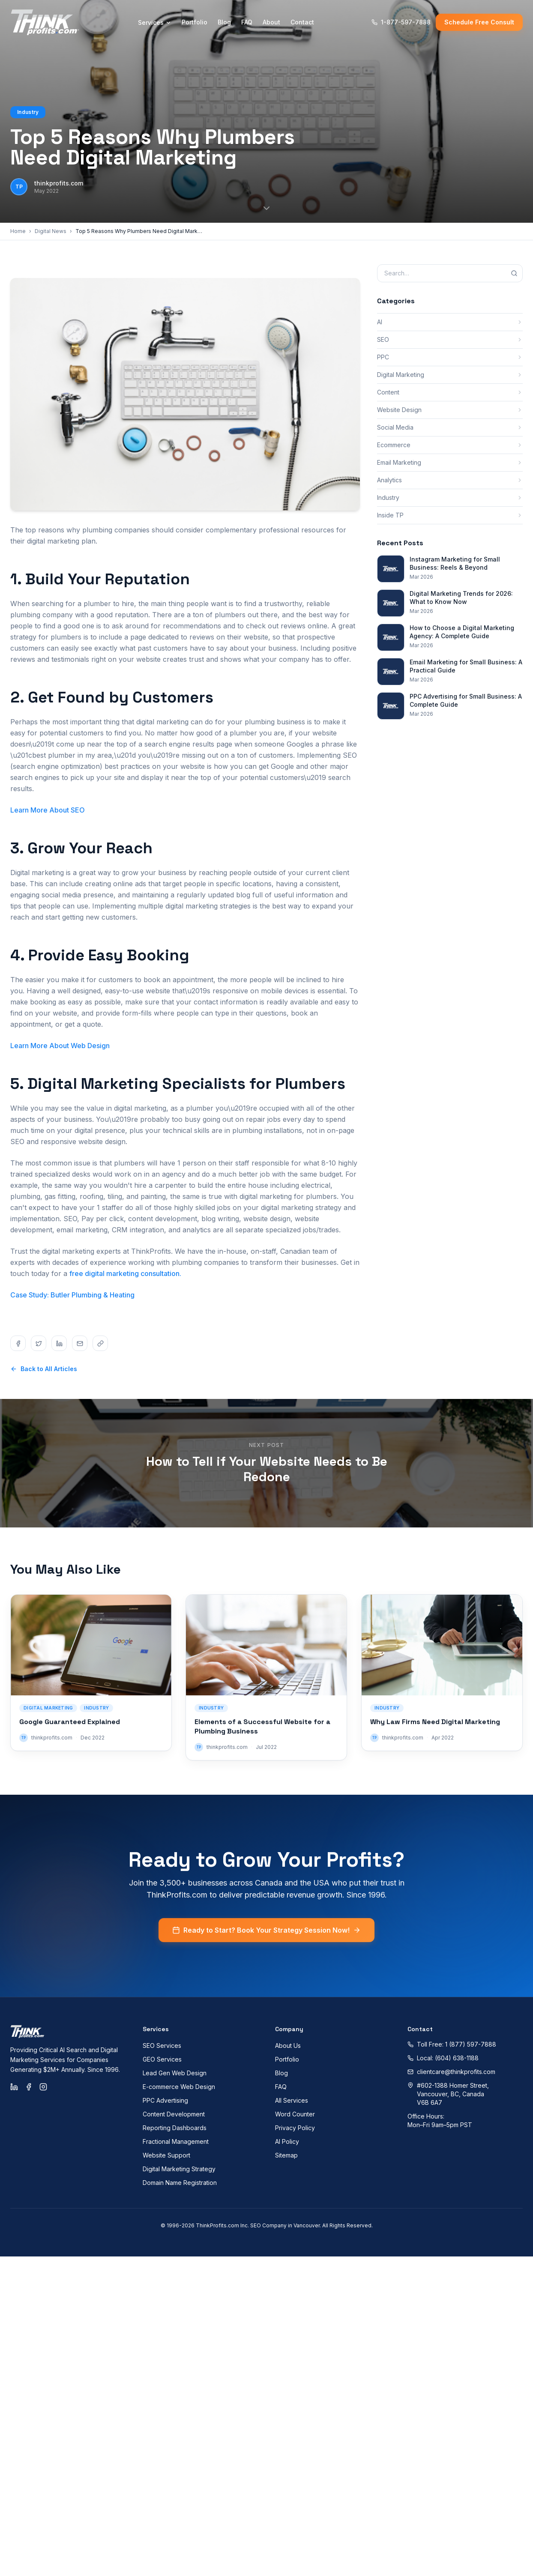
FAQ (246, 22)
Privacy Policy (295, 2127)
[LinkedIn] (14, 2087)
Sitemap (286, 2155)
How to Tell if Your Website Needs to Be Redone (266, 1469)
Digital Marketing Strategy (179, 2169)
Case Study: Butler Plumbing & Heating (72, 1295)
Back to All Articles (43, 1368)
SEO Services (162, 2045)
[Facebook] (29, 2087)
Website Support (166, 2155)
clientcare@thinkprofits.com (451, 2071)
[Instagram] (43, 2087)
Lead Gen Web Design (175, 2073)
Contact (302, 22)
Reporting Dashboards (175, 2127)
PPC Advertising (165, 2100)
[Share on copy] (100, 1343)
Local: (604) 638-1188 (443, 2058)
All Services (291, 2100)
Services (154, 22)
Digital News (50, 231)
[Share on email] (79, 1343)
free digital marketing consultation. (125, 1273)
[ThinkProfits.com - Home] (45, 22)
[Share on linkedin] (59, 1343)
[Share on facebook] (18, 1343)
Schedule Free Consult (479, 22)
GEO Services (162, 2059)
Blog (224, 22)
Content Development (174, 2114)
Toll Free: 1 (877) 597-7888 (451, 2044)
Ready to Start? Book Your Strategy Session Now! (266, 1940)
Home (18, 231)
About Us (288, 2045)
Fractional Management (176, 2141)
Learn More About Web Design (60, 1045)
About (271, 22)
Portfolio (194, 22)
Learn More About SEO (47, 810)
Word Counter (295, 2114)
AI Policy (287, 2141)
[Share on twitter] (38, 1343)
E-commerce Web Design (179, 2086)
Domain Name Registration (180, 2182)
